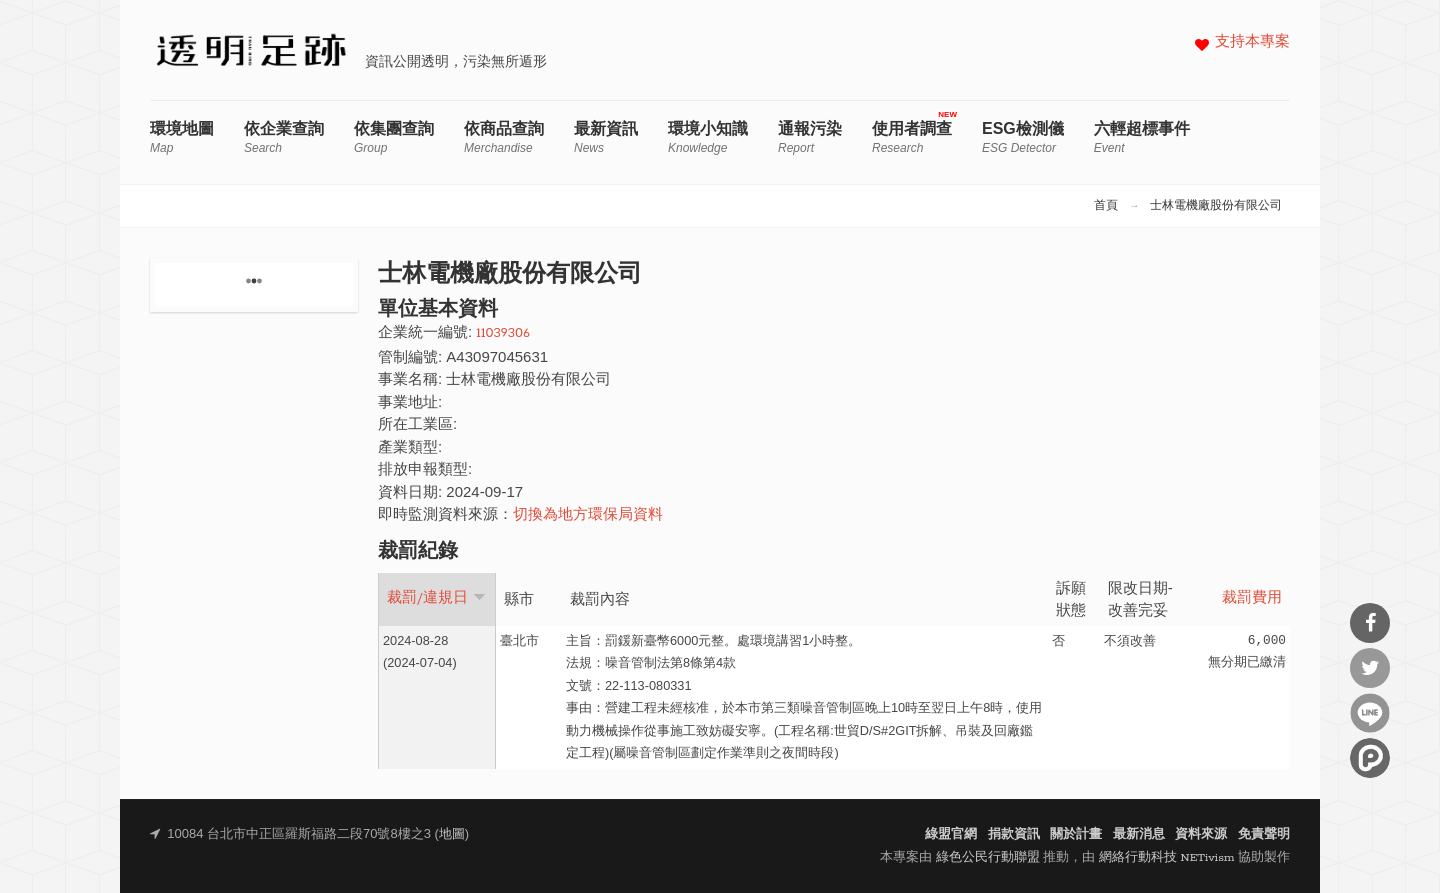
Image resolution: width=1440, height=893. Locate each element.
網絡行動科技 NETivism (1167, 857)
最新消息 (1139, 834)
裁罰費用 (1252, 598)
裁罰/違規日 (436, 598)
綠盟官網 (951, 834)
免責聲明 (1264, 834)
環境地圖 (182, 137)
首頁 (1106, 206)
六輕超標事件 (1142, 137)
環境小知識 (708, 137)
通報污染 (810, 137)
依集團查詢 (394, 137)
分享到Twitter (1370, 668)
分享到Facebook (1370, 623)
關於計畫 (1076, 834)
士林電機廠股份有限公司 (1216, 206)
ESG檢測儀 (1023, 137)
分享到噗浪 (1370, 758)
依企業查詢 (284, 137)
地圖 (452, 834)
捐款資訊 (1014, 834)
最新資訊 (606, 137)
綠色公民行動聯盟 (988, 857)
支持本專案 (1252, 42)
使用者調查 (912, 137)
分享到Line (1370, 713)
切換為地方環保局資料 (588, 515)
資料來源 (1201, 834)
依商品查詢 (504, 137)
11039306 (503, 333)
